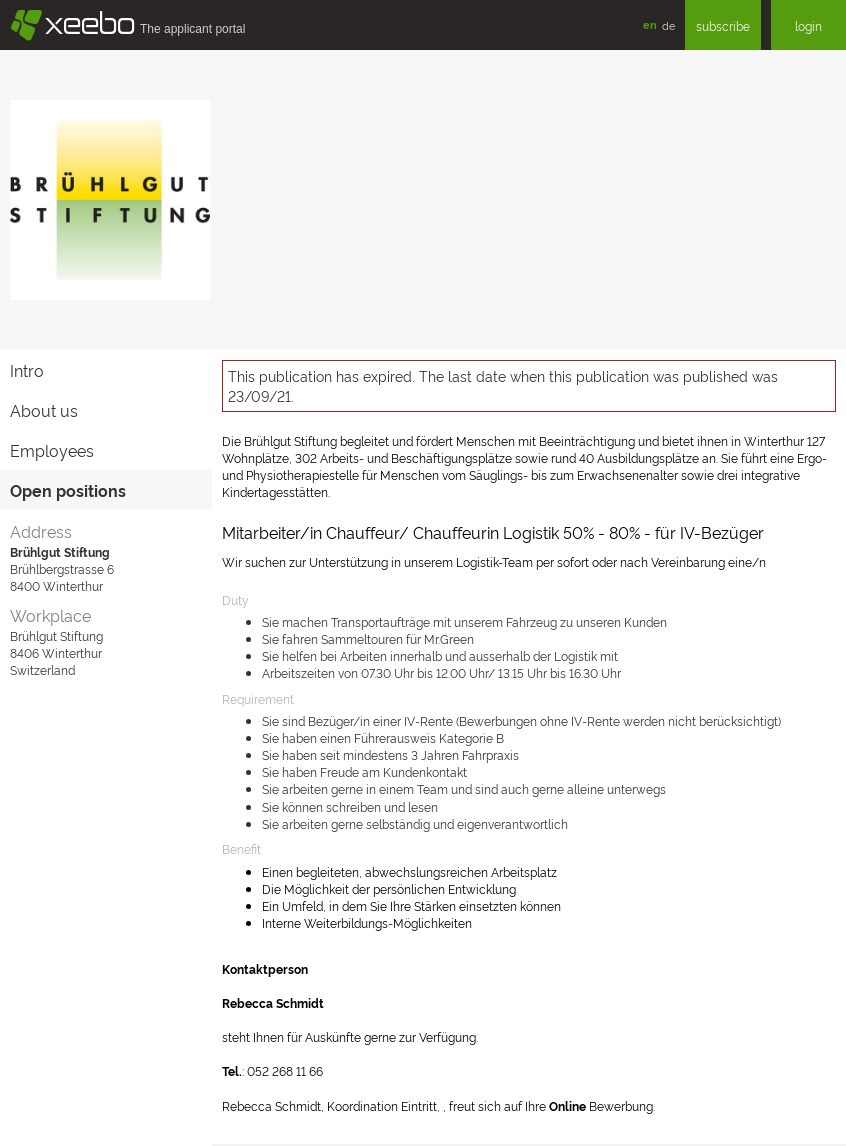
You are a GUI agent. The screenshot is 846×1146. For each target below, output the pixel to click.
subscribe (723, 25)
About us (44, 410)
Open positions (68, 490)
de (668, 25)
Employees (52, 450)
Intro (27, 370)
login (808, 25)
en (650, 24)
